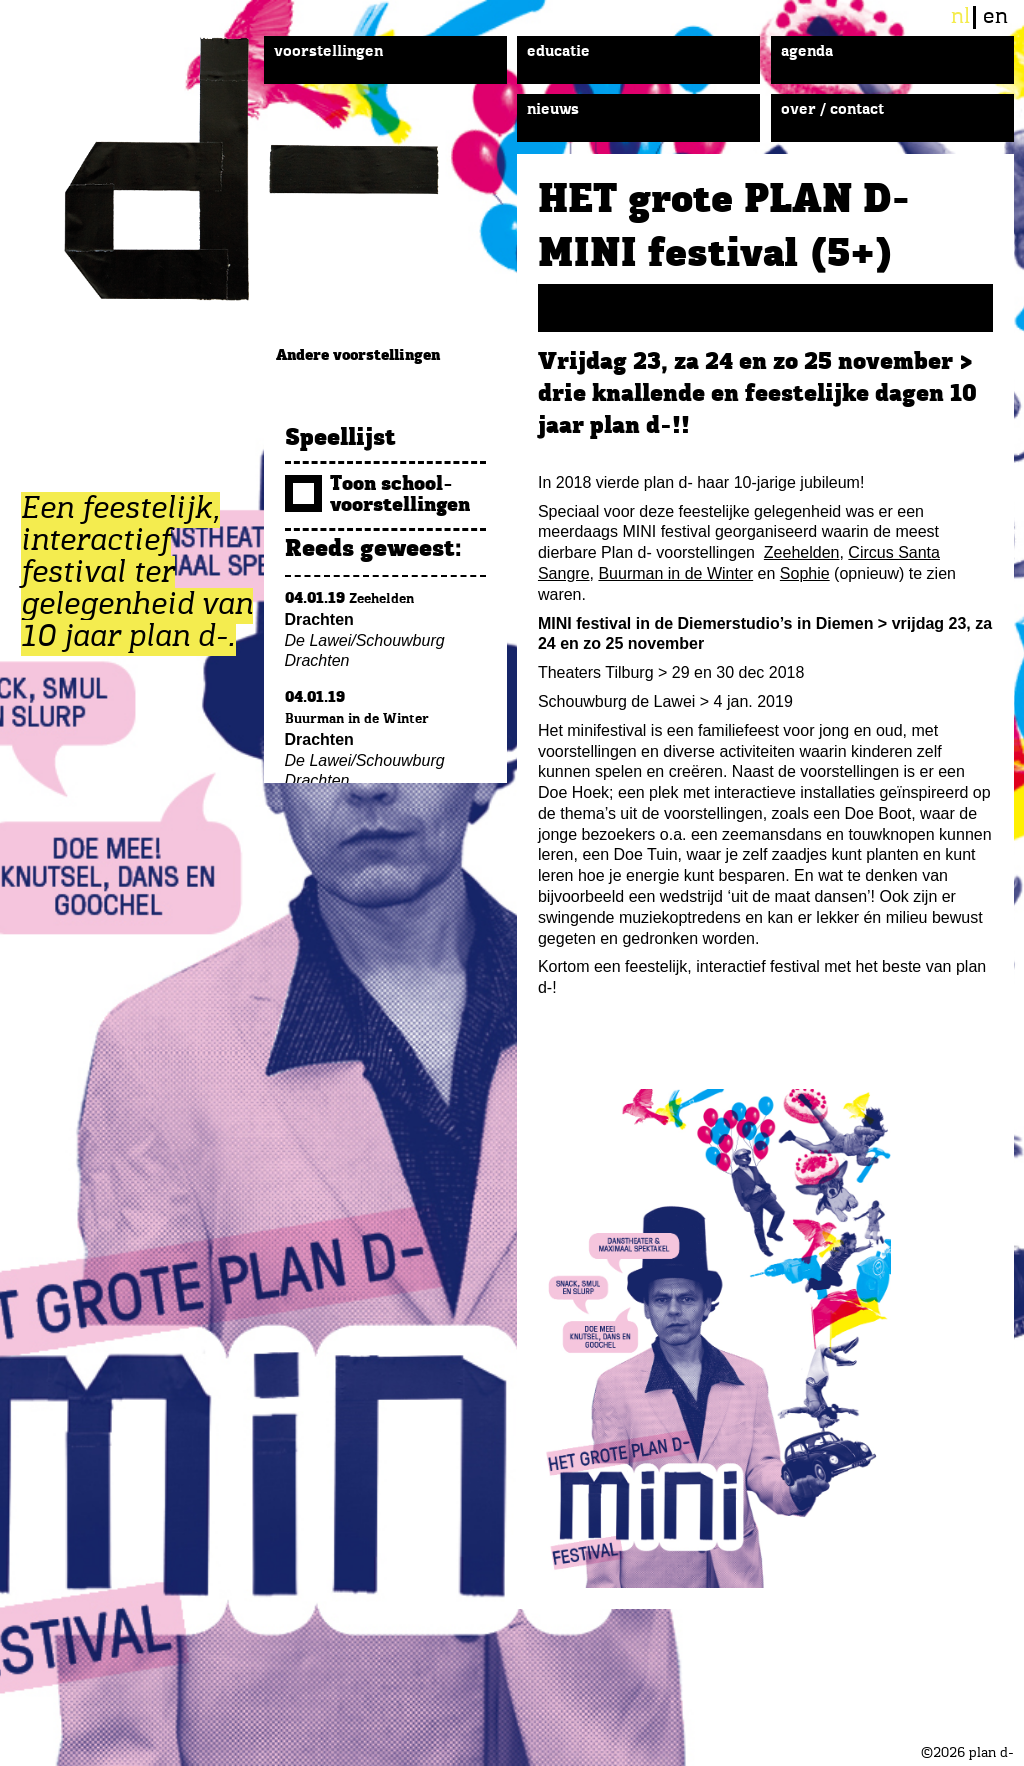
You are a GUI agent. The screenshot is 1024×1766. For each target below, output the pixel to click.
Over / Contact (832, 110)
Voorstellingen (328, 52)
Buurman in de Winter (675, 573)
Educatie (558, 52)
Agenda (807, 52)
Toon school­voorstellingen (377, 495)
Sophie (805, 573)
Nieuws (553, 110)
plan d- (274, 169)
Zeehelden (802, 552)
